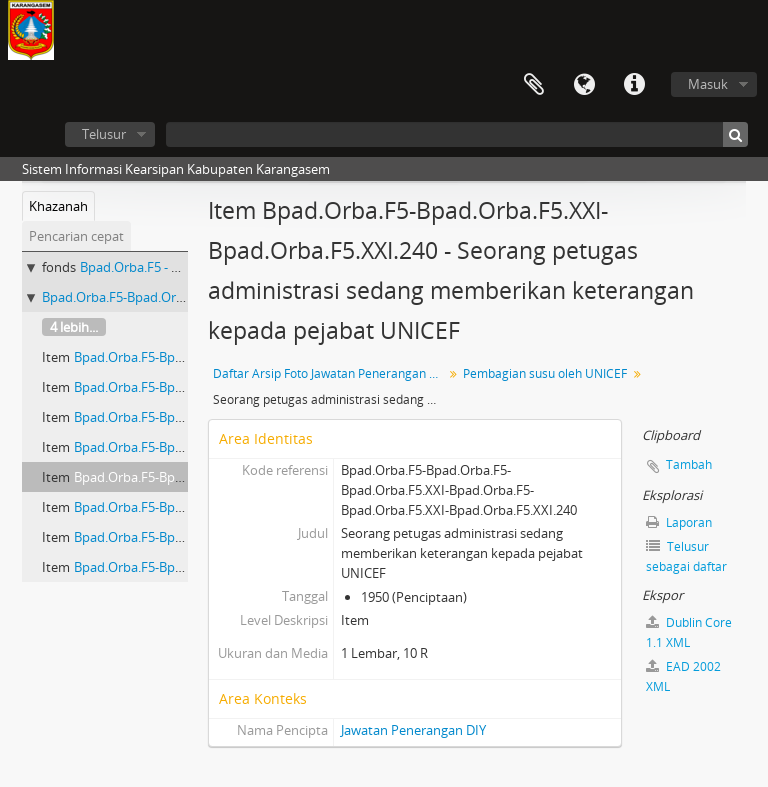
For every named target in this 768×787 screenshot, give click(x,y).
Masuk (708, 84)
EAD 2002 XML (683, 676)
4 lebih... (74, 327)
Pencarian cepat (76, 236)
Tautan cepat (634, 85)
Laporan (679, 522)
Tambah (689, 464)
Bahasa (584, 85)
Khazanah (58, 206)
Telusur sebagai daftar (686, 556)
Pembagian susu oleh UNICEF (545, 373)
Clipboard (534, 85)
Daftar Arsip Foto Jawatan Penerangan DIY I (330, 373)
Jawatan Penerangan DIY (413, 730)
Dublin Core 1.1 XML (689, 632)
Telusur (104, 134)
